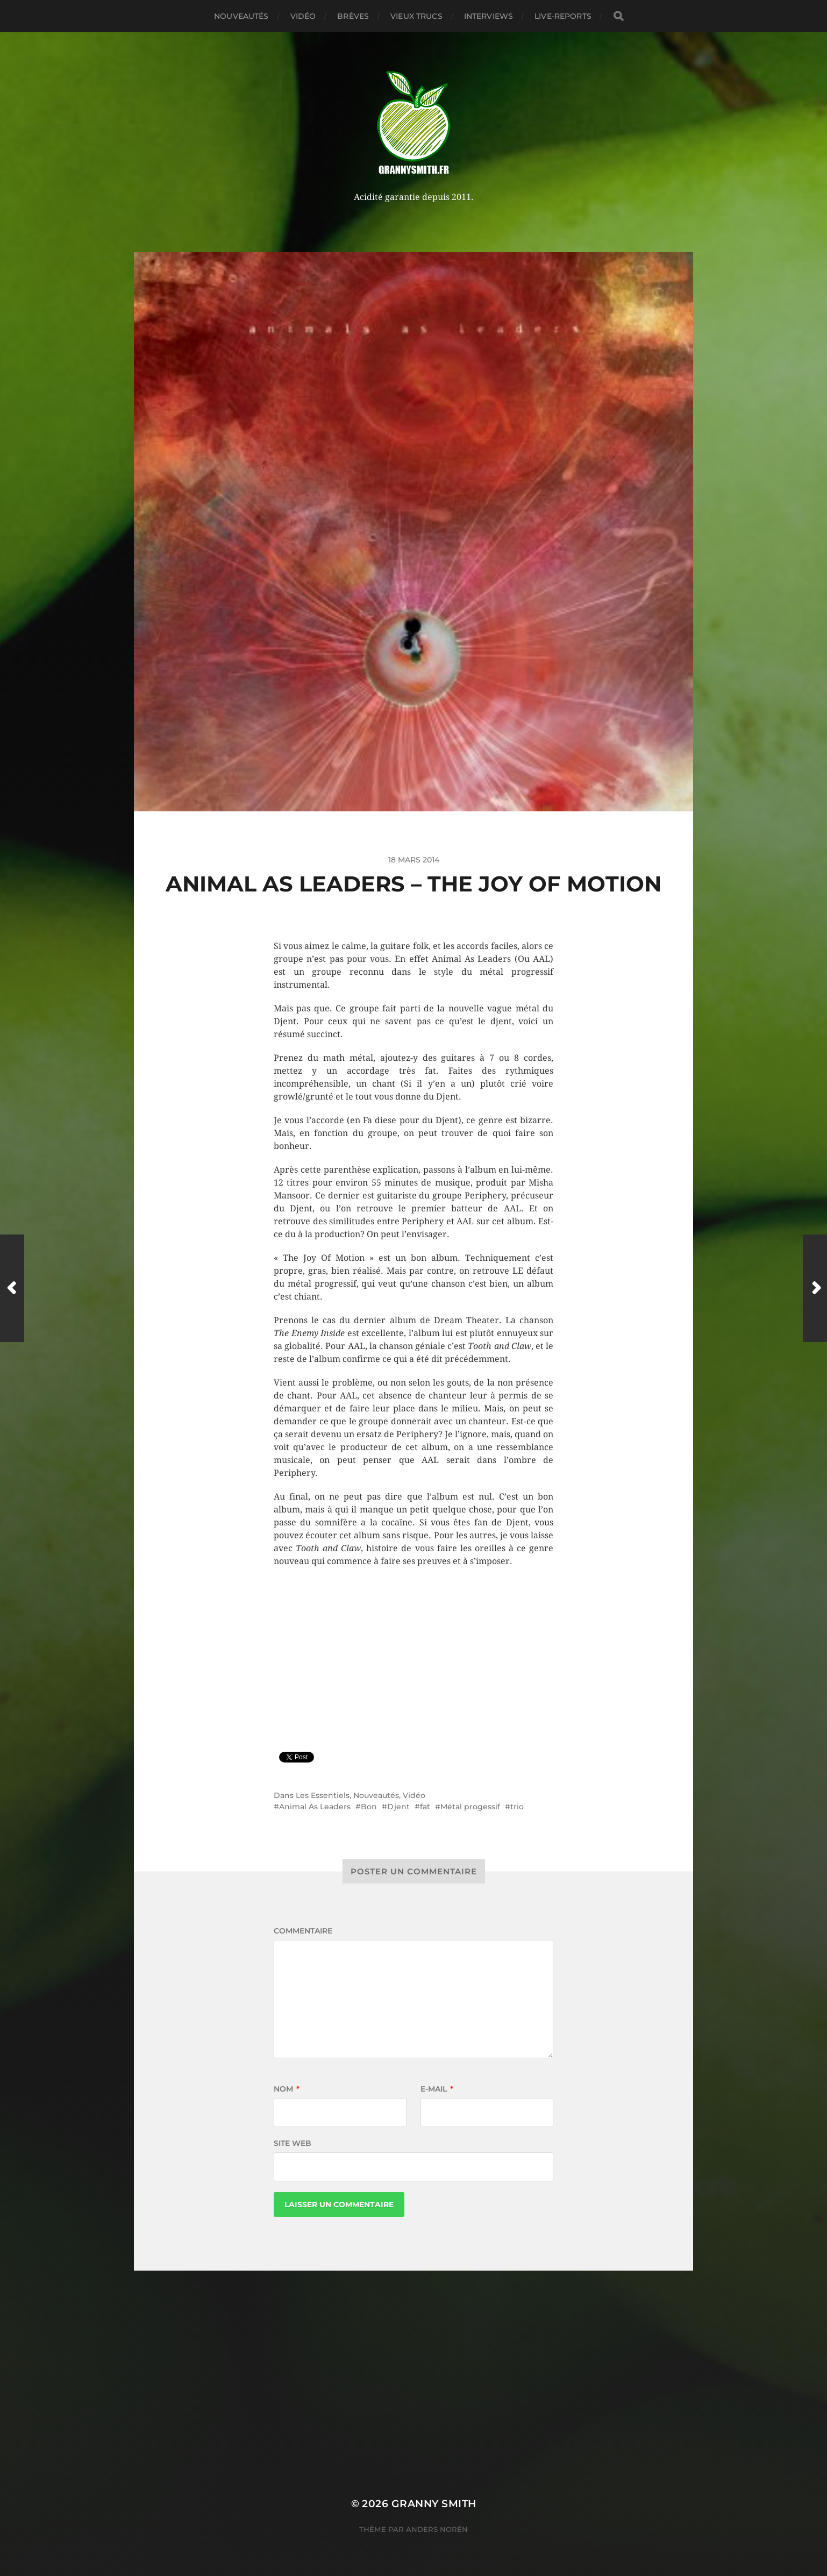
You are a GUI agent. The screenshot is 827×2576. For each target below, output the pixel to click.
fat (425, 1806)
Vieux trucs (416, 16)
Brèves (353, 16)
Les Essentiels (323, 1795)
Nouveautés (241, 16)
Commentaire (303, 1931)
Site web (292, 2143)
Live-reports (562, 16)
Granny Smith (433, 2503)
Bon (369, 1806)
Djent (398, 1806)
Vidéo (303, 16)
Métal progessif (470, 1806)
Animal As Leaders (315, 1806)
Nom (287, 2089)
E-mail (436, 2089)
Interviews (488, 16)
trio (517, 1806)
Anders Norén (437, 2529)
